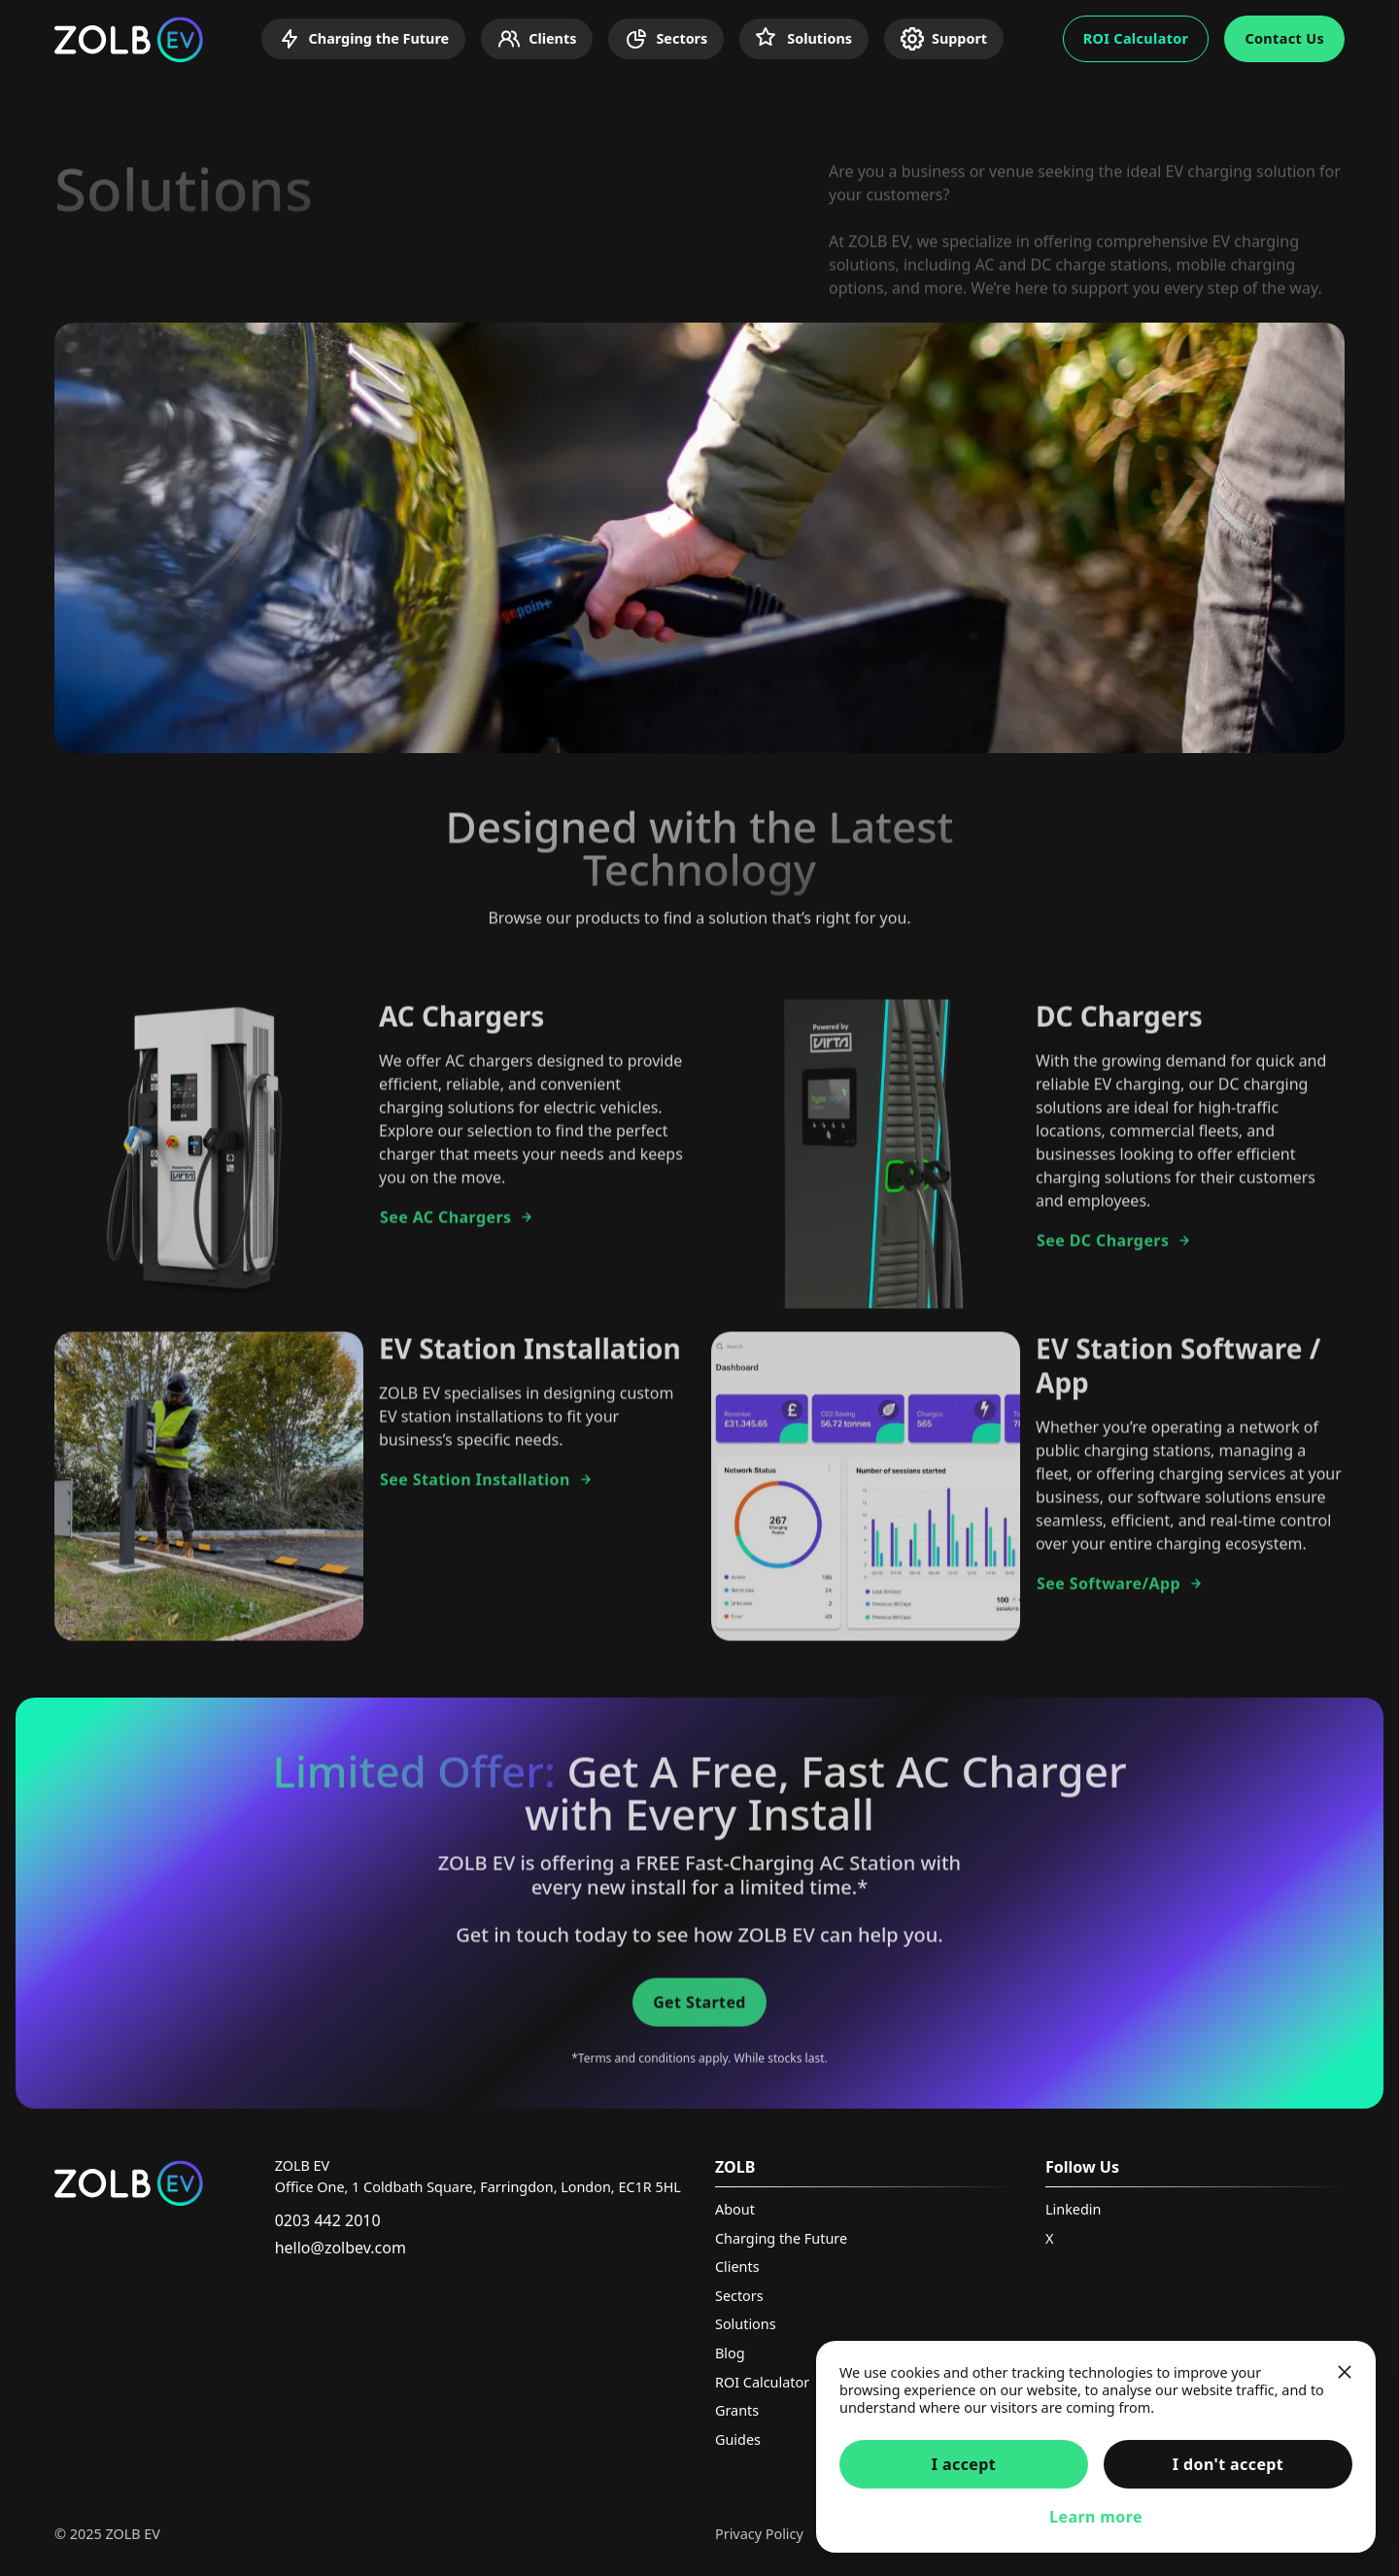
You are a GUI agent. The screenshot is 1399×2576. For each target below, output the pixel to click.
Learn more (1096, 2516)
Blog (730, 2353)
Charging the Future (364, 39)
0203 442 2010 (328, 2220)
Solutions (804, 39)
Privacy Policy (759, 2533)
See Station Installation (487, 1488)
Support (944, 39)
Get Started (699, 2011)
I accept (964, 2464)
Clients (536, 39)
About (735, 2209)
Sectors (666, 39)
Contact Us (1284, 38)
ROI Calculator (1136, 38)
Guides (738, 2439)
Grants (737, 2410)
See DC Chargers (1114, 1249)
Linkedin (1073, 2209)
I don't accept (1228, 2464)
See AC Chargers (457, 1226)
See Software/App (1120, 1592)
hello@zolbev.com (340, 2247)
